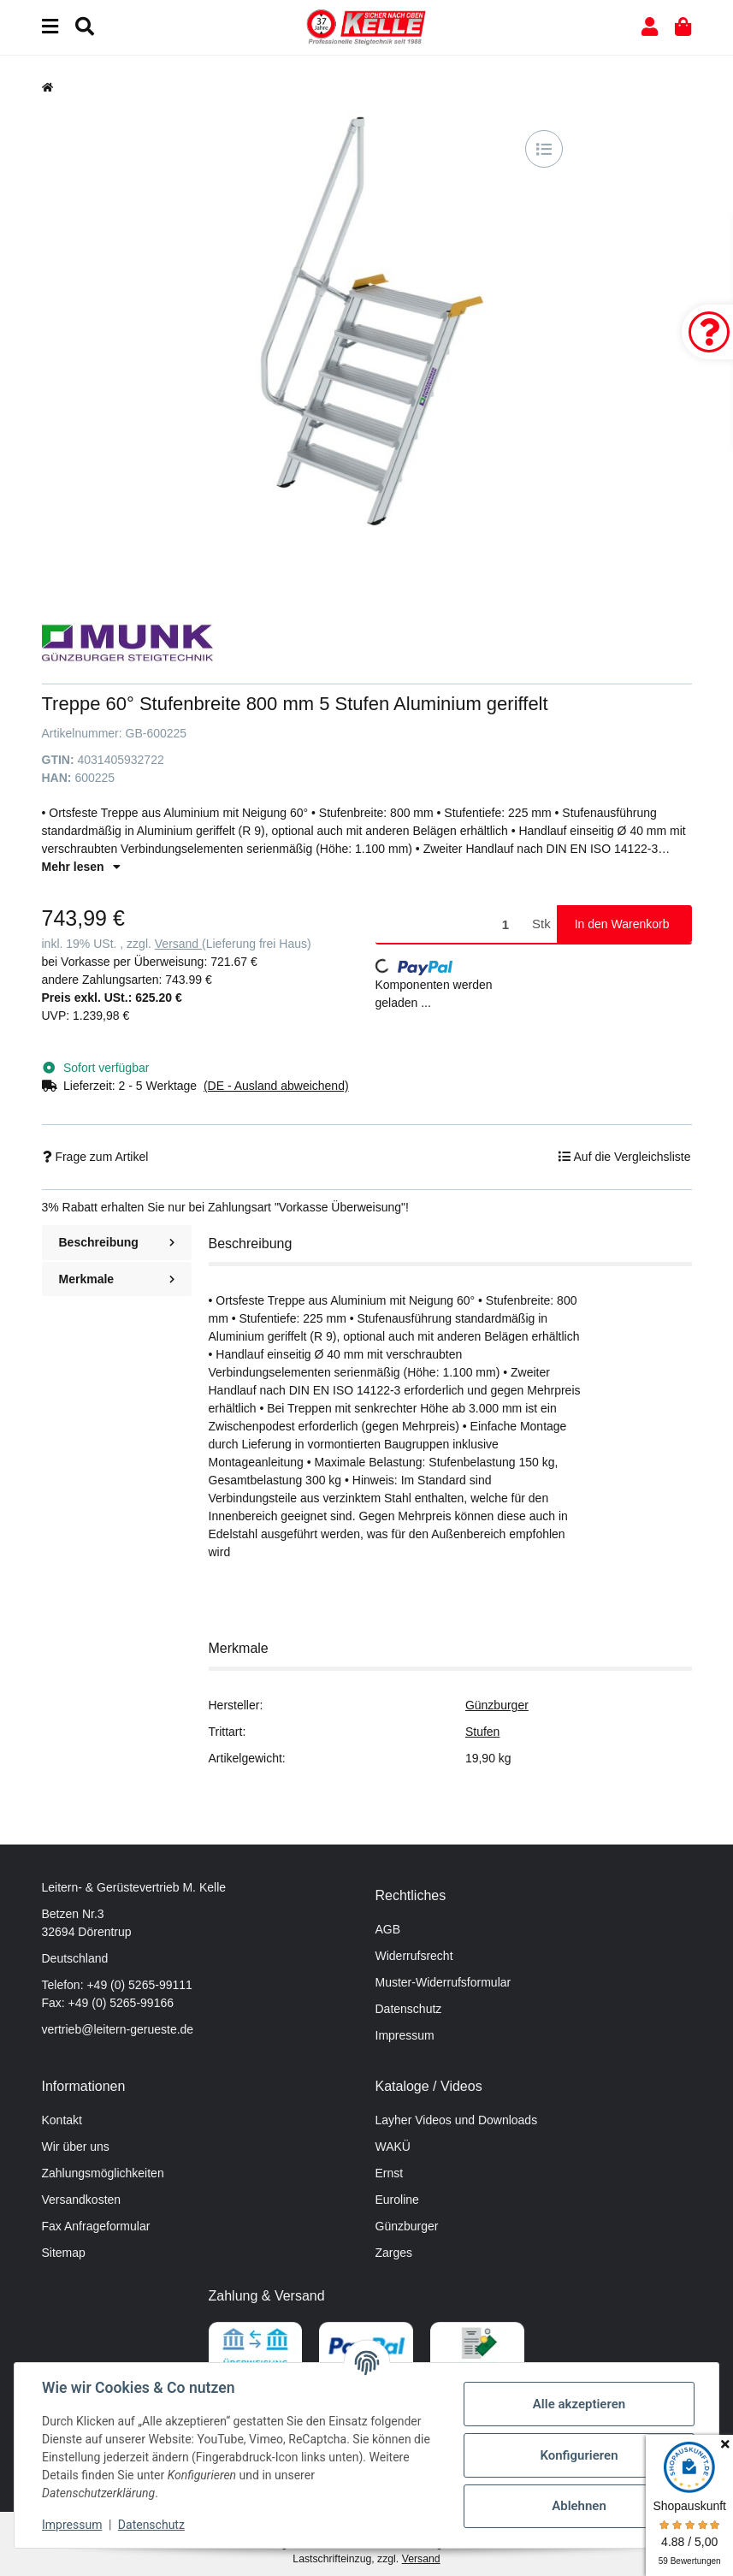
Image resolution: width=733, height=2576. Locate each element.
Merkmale (116, 1279)
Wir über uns (75, 2146)
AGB (388, 1929)
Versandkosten (81, 2199)
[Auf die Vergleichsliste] (544, 149)
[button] (649, 27)
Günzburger (497, 1705)
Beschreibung (116, 1242)
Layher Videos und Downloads (456, 2120)
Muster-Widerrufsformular (443, 1982)
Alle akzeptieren (579, 2404)
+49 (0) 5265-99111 (139, 1985)
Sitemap (64, 2252)
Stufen (482, 1731)
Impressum (404, 2035)
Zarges (394, 2252)
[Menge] (451, 924)
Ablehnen (579, 2506)
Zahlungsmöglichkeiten (103, 2173)
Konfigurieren (579, 2455)
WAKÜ (393, 2146)
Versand (178, 943)
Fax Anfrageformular (96, 2226)
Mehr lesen (81, 866)
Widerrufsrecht (414, 1956)
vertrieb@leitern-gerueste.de (118, 2029)
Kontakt (62, 2120)
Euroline (397, 2199)
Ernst (389, 2173)
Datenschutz (408, 2009)
